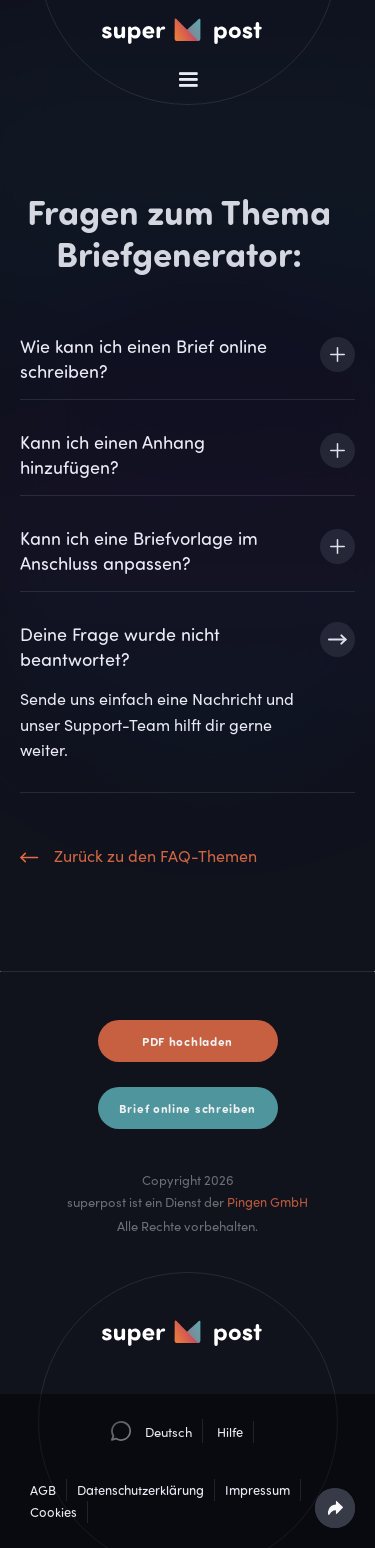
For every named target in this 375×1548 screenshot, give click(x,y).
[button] (188, 80)
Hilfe (230, 1432)
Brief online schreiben (187, 1108)
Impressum (257, 1490)
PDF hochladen (187, 1041)
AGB (43, 1490)
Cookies (53, 1512)
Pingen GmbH (267, 1202)
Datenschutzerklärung (140, 1490)
